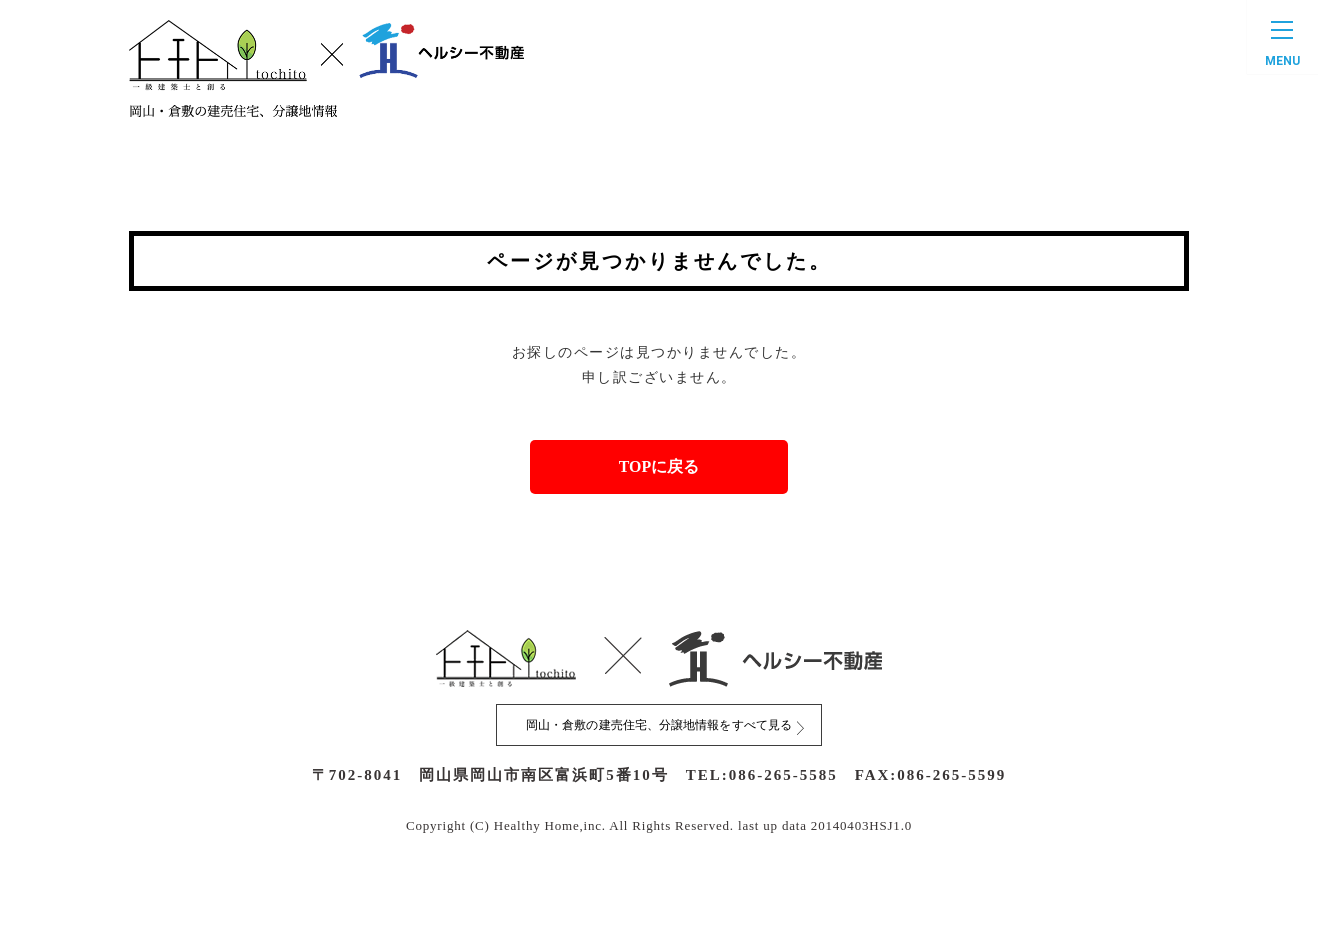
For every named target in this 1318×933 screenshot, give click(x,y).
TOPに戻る (659, 475)
